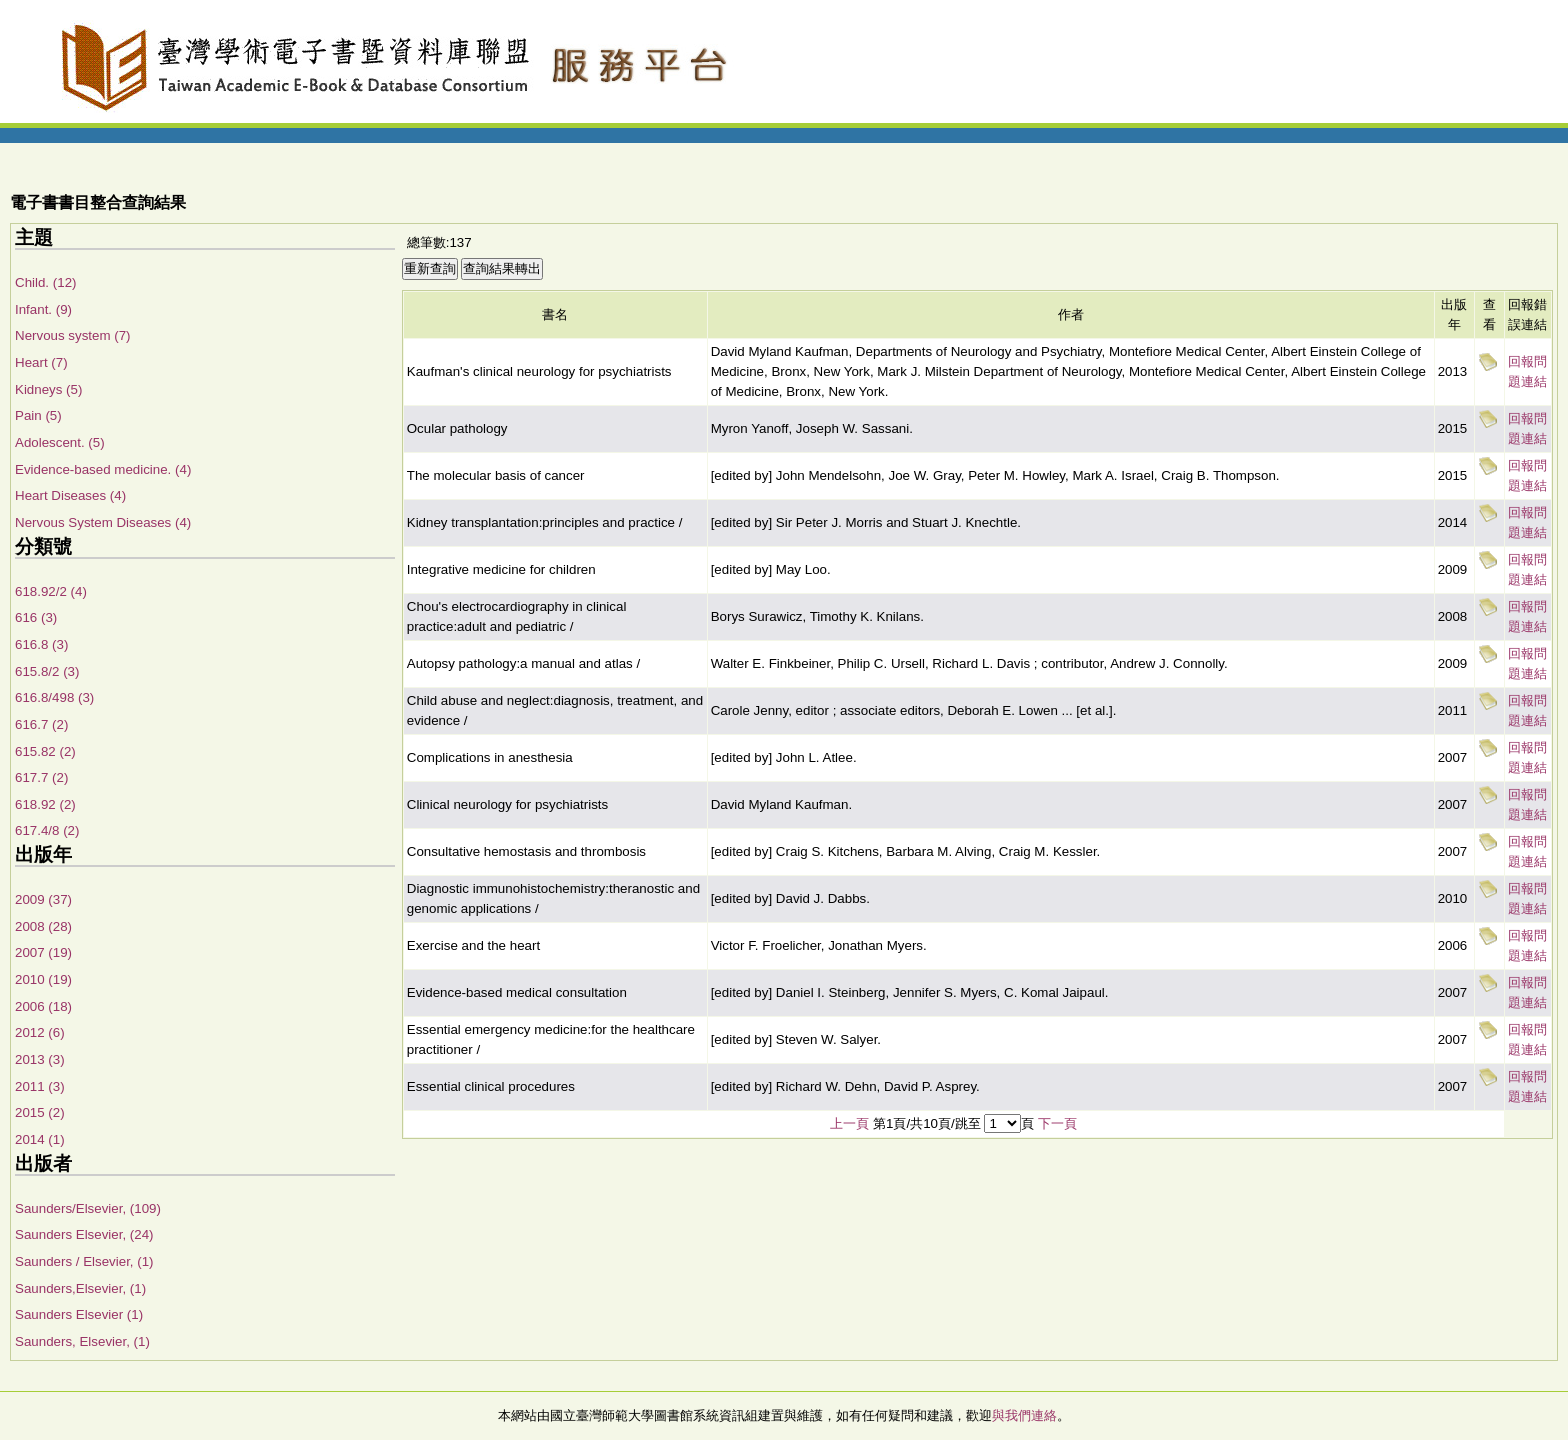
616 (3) (36, 617)
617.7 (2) (41, 777)
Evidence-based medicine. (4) (103, 469)
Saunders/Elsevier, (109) (88, 1208)
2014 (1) (40, 1139)
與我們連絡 (1024, 1415)
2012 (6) (40, 1032)
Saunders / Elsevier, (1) (84, 1261)
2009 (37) (43, 899)
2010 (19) (43, 979)
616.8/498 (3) (54, 697)
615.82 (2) (45, 751)
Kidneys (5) (48, 389)
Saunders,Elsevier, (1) (80, 1288)
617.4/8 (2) (47, 830)
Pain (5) (38, 415)
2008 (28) (43, 926)
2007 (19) (43, 952)
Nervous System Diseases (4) (103, 522)
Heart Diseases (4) (70, 495)
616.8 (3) (41, 644)
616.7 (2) (41, 724)
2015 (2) (40, 1112)
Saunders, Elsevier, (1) (82, 1341)
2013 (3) (40, 1059)
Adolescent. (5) (60, 442)
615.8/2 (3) (47, 671)
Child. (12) (45, 282)
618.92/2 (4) (51, 591)
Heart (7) (41, 362)
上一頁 (849, 1123)
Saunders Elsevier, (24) (84, 1234)
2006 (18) (43, 1006)
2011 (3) (40, 1086)
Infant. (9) (43, 309)
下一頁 (1057, 1123)
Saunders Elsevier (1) (79, 1314)
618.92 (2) (45, 804)
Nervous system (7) (73, 335)
